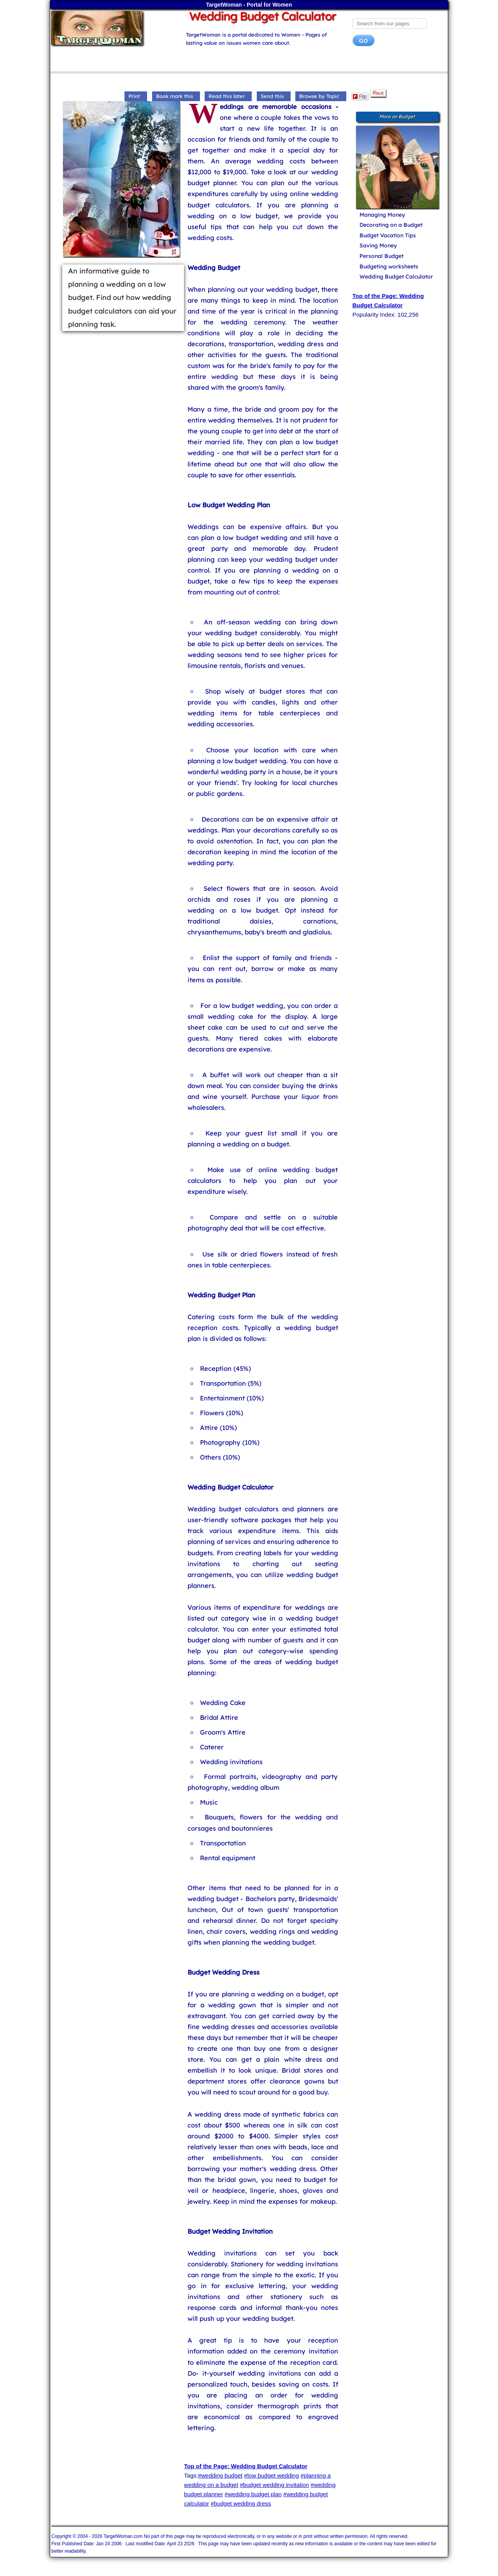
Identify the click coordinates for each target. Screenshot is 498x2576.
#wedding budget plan (253, 2494)
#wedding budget (220, 2475)
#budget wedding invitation (274, 2484)
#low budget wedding (271, 2475)
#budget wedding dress (240, 2503)
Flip (359, 96)
